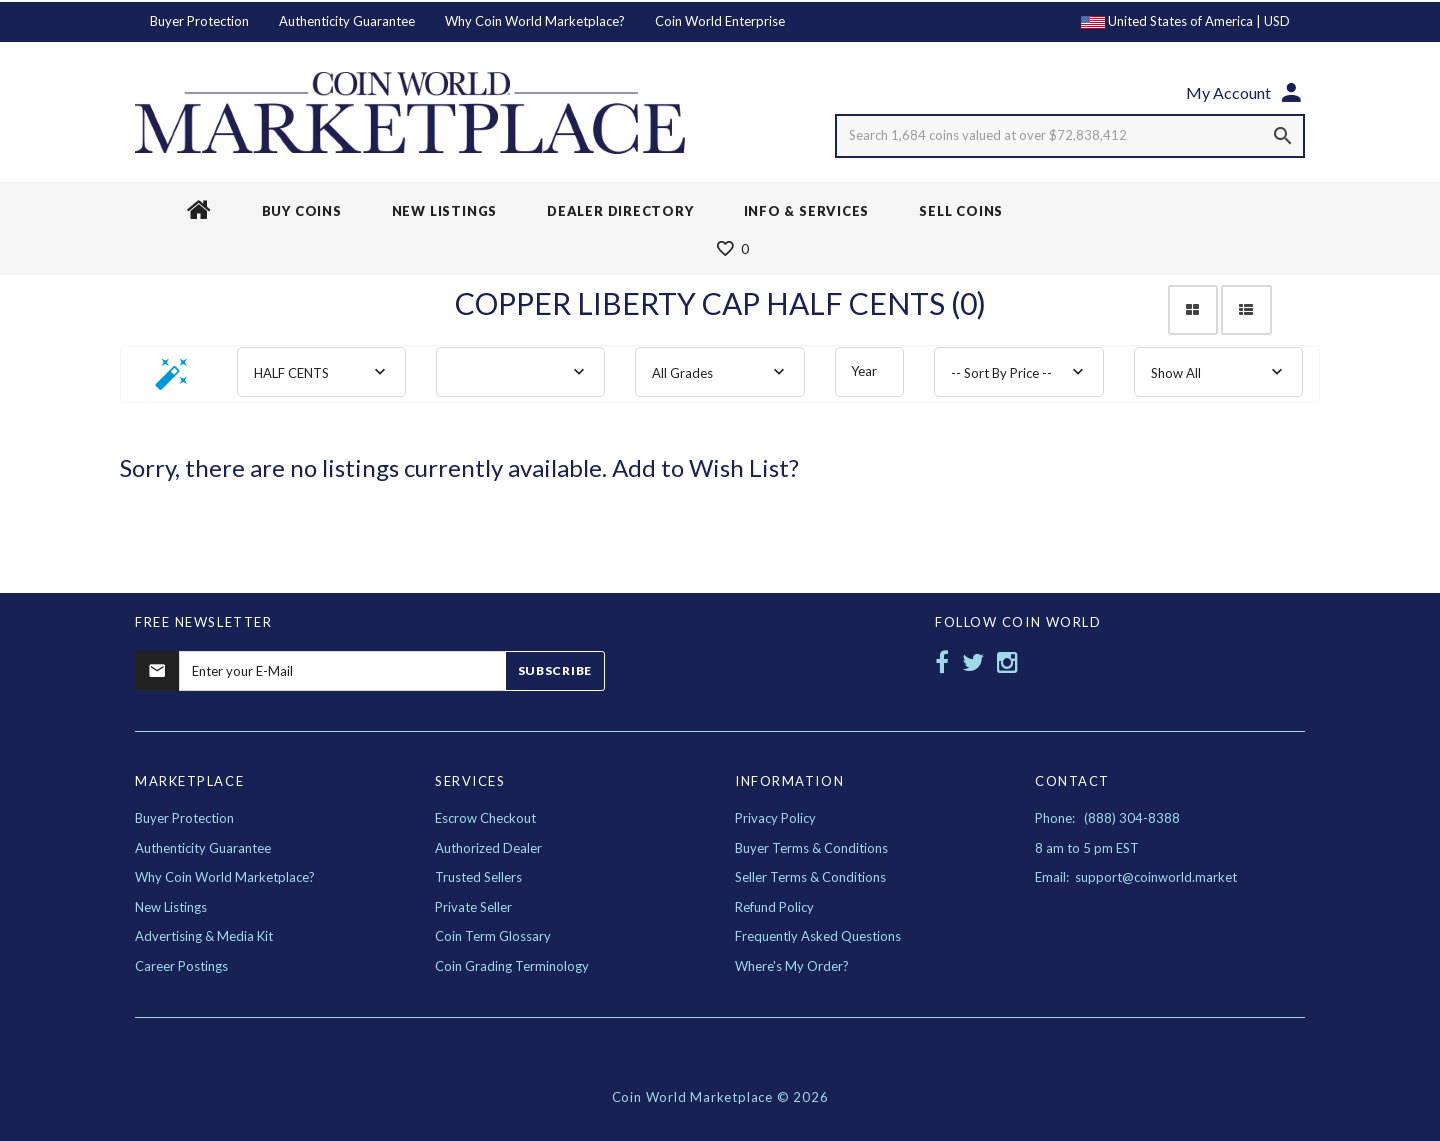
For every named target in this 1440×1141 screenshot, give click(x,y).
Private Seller (473, 907)
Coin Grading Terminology (512, 966)
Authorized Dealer (488, 848)
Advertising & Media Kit (204, 936)
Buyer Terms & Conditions (811, 848)
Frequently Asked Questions (818, 936)
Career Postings (181, 966)
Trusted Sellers (478, 877)
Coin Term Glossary (493, 936)
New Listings (171, 907)
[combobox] (321, 372)
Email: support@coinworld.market (1136, 877)
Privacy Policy (775, 818)
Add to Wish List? (705, 467)
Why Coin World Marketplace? (535, 21)
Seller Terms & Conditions (810, 877)
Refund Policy (774, 907)
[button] (172, 380)
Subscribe (555, 670)
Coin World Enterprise (720, 21)
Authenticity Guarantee (347, 21)
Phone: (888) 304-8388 (1107, 818)
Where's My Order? (792, 966)
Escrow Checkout (485, 818)
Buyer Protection (199, 21)
